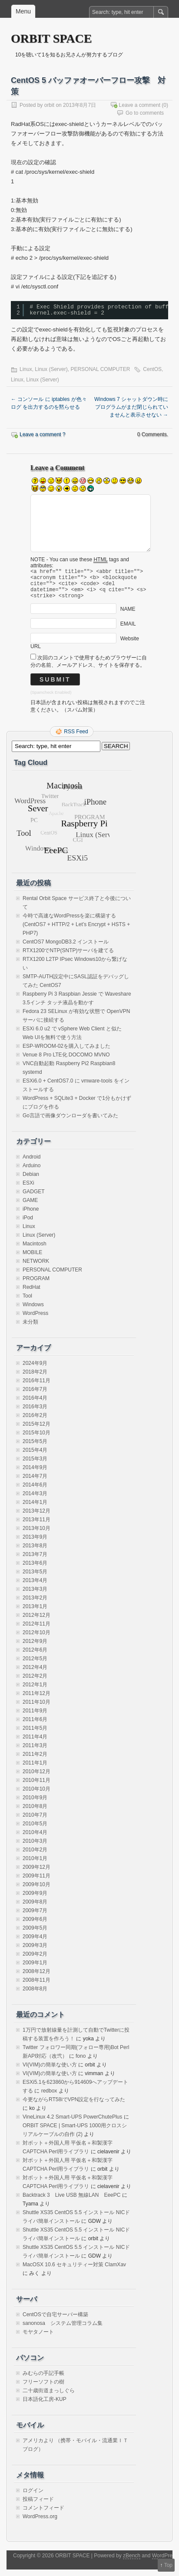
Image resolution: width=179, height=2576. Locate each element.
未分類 (30, 1328)
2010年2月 (35, 1856)
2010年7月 (35, 1821)
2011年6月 (35, 1726)
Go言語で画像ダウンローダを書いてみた (70, 1122)
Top (168, 2565)
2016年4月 (35, 1404)
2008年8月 (35, 1995)
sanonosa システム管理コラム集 (63, 2330)
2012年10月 (36, 1639)
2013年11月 (36, 1526)
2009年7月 (35, 1917)
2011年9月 (35, 1717)
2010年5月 (35, 1830)
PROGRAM (36, 1285)
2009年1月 (35, 1969)
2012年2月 (35, 1682)
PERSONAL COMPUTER (100, 369)
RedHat (31, 1294)
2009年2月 (35, 1960)
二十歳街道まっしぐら (49, 2397)
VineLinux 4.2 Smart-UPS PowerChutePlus (72, 2123)
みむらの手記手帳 (43, 2380)
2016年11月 (36, 1387)
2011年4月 (35, 1743)
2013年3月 (35, 1596)
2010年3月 (35, 1847)
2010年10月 (36, 1795)
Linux (26, 369)
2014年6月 (35, 1491)
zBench (131, 2562)
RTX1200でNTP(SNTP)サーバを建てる (68, 957)
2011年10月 (36, 1708)
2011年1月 (35, 1769)
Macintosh (34, 1250)
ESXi (28, 1189)
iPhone (31, 1215)
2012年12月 (36, 1622)
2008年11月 (36, 1986)
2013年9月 (35, 1543)
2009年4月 (35, 1943)
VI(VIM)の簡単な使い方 (50, 2071)
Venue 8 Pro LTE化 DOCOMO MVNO (66, 1061)
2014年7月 (35, 1483)
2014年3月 (35, 1500)
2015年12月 (36, 1430)
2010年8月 (35, 1813)
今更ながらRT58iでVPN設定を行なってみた (74, 2106)
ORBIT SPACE (51, 38)
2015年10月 (36, 1439)
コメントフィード (43, 2514)
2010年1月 (35, 1865)
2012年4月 (35, 1674)
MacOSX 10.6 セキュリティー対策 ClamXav (74, 2271)
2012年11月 (36, 1630)
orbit (49, 105)
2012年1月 (35, 1691)
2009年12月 (36, 1874)
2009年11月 (36, 1882)
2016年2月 (35, 1422)
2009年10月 (36, 1891)
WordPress (35, 1320)
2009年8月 (35, 1908)
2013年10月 (36, 1535)
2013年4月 (35, 1587)
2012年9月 (35, 1648)
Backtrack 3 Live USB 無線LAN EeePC (71, 2202)
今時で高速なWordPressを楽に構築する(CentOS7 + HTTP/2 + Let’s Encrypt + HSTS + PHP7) (76, 931)
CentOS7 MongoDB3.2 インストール (66, 948)
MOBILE (32, 1259)
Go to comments (145, 113)
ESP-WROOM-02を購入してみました (66, 1053)
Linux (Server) (51, 369)
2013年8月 (35, 1552)
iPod (28, 1224)
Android (31, 1163)
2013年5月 (35, 1578)
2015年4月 (35, 1457)
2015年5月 (35, 1448)
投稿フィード (38, 2506)
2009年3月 (35, 1952)
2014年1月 (35, 1509)
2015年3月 (35, 1465)
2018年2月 (35, 1378)
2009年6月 (35, 1926)
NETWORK (36, 1268)
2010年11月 (36, 1787)
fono (81, 2062)
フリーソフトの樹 (43, 2388)
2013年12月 (36, 1517)
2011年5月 (35, 1735)
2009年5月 (35, 1934)
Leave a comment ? (42, 434)
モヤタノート (38, 2338)
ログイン (33, 2497)
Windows (33, 1311)
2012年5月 (35, 1665)
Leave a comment (139, 105)
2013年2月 (35, 1604)
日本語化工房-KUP (44, 2406)
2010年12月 (36, 1778)
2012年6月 (35, 1656)
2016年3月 (35, 1413)
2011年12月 (36, 1700)
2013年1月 (35, 1613)
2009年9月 (35, 1900)
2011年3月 (35, 1752)
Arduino (31, 1172)
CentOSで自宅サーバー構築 (55, 2321)
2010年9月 (35, 1804)
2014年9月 (35, 1474)
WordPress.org (40, 2523)
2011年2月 (35, 1761)
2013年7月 (35, 1561)
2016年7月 (35, 1396)
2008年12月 (36, 1978)
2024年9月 (35, 1370)
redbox (49, 2097)
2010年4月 (35, 1839)
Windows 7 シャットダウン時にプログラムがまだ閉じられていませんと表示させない (131, 407)
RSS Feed (76, 738)
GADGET (34, 1198)
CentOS (152, 369)
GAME (30, 1207)
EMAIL (128, 630)
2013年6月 (35, 1569)
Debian (31, 1181)
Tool (27, 1302)
